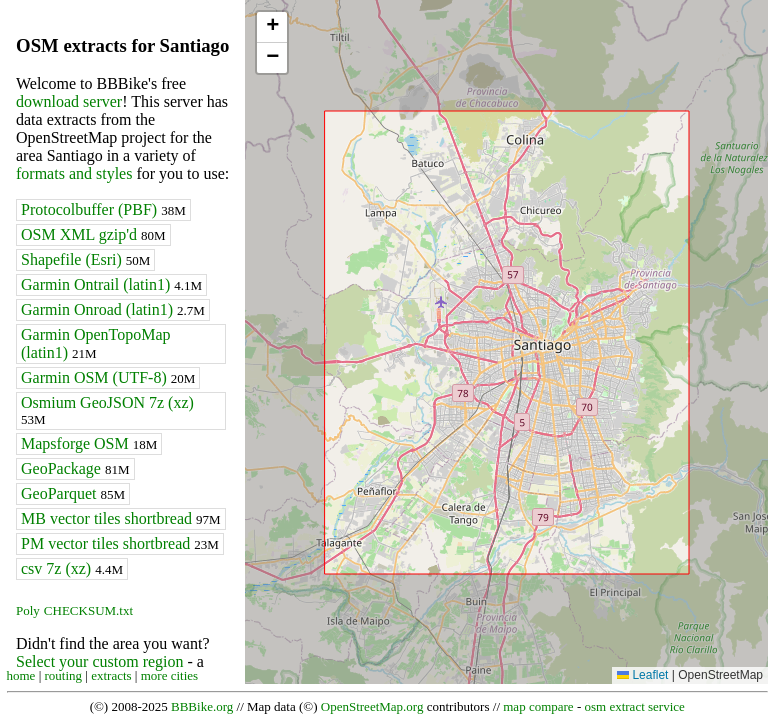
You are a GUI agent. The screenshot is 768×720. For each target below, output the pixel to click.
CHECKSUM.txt (88, 610)
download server (69, 101)
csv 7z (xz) (72, 568)
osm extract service (634, 706)
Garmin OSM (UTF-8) (108, 377)
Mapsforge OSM (89, 443)
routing (64, 675)
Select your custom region (100, 661)
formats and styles (74, 173)
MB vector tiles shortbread (121, 518)
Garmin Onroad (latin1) (113, 309)
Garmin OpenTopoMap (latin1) (96, 343)
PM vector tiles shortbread (120, 543)
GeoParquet (73, 493)
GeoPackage (75, 468)
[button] (272, 27)
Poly (28, 610)
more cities (169, 675)
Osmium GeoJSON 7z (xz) (107, 410)
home (21, 675)
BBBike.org (202, 706)
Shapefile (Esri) (85, 259)
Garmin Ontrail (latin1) (111, 284)
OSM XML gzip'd (93, 234)
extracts (111, 675)
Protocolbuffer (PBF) (103, 209)
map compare (538, 706)
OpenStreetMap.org (372, 706)
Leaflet (642, 675)
